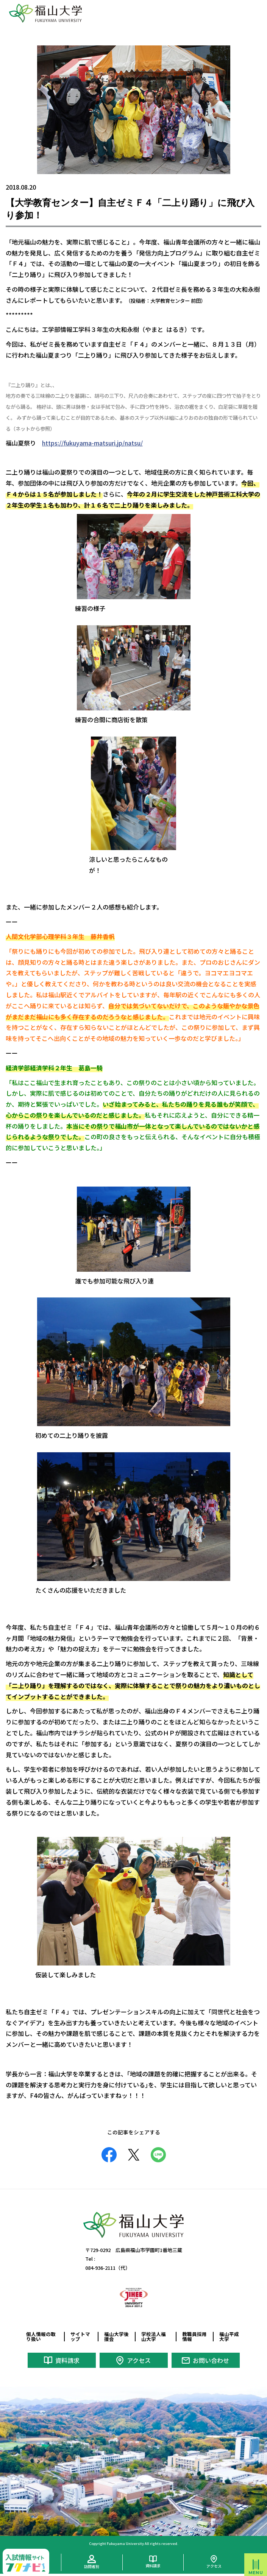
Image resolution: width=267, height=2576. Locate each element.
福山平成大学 (229, 2336)
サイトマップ (80, 2336)
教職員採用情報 (194, 2336)
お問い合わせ (211, 2360)
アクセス (139, 2360)
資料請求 (67, 2360)
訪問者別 (91, 2566)
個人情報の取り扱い (41, 2336)
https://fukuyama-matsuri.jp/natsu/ (92, 442)
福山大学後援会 (116, 2336)
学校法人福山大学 (153, 2336)
